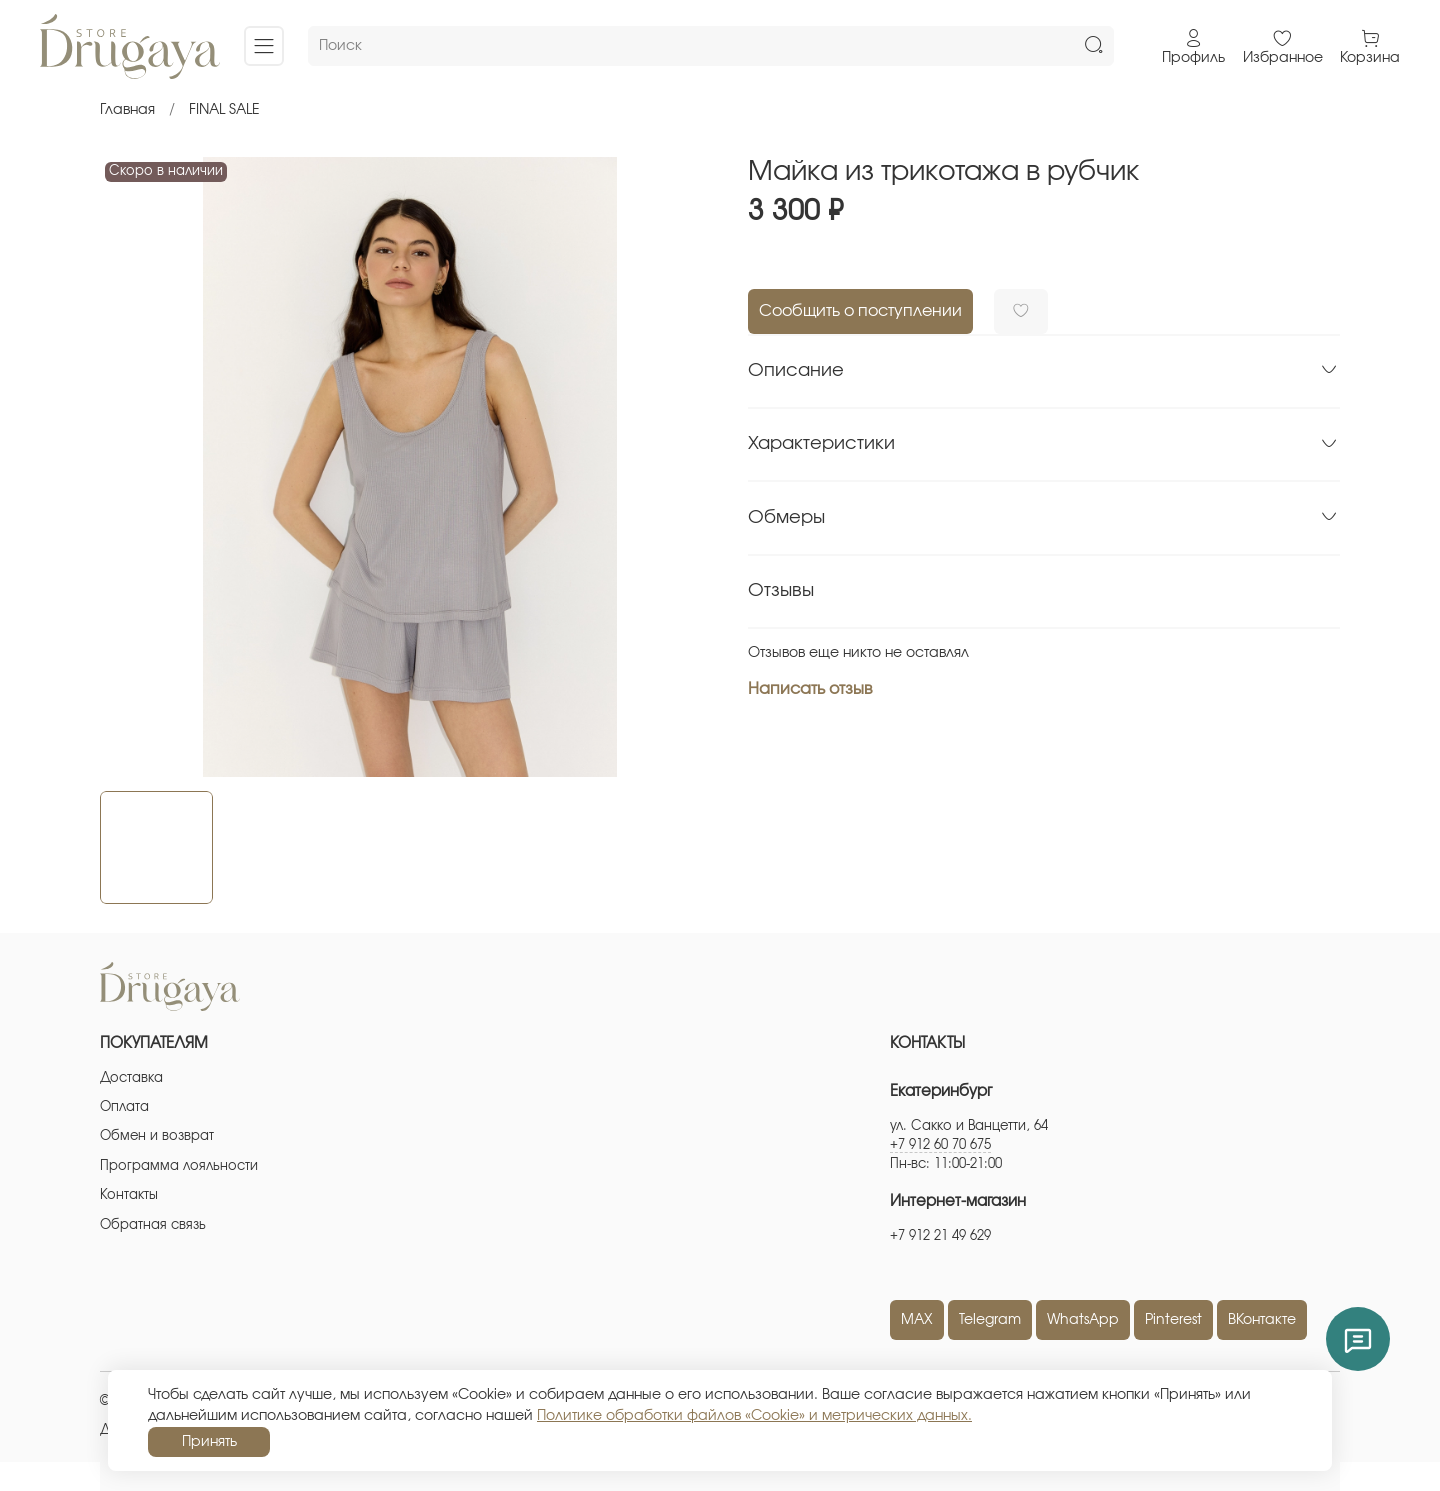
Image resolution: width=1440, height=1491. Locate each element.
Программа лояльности (179, 1166)
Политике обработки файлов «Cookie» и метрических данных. (754, 1416)
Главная (127, 110)
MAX (917, 1320)
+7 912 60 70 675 (940, 1145)
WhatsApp (1083, 1320)
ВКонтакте (1262, 1320)
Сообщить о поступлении (860, 311)
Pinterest (1173, 1320)
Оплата (124, 1107)
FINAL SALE (224, 110)
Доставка (131, 1078)
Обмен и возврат (157, 1136)
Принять (209, 1442)
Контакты (129, 1195)
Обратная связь (153, 1225)
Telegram (990, 1320)
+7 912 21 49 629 (940, 1236)
